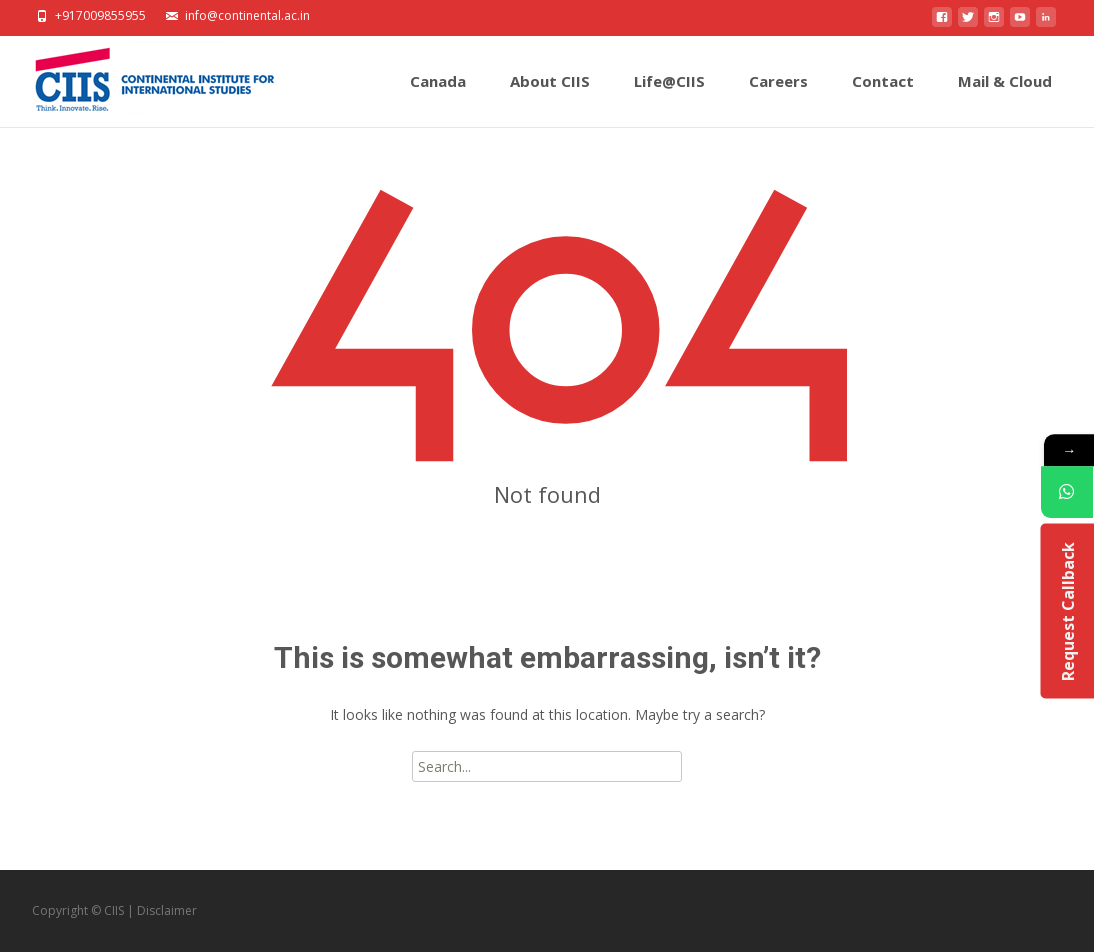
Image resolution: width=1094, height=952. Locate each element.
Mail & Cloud (1005, 99)
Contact (883, 99)
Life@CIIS (669, 99)
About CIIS (550, 99)
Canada (438, 99)
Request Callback (1067, 611)
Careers (778, 99)
